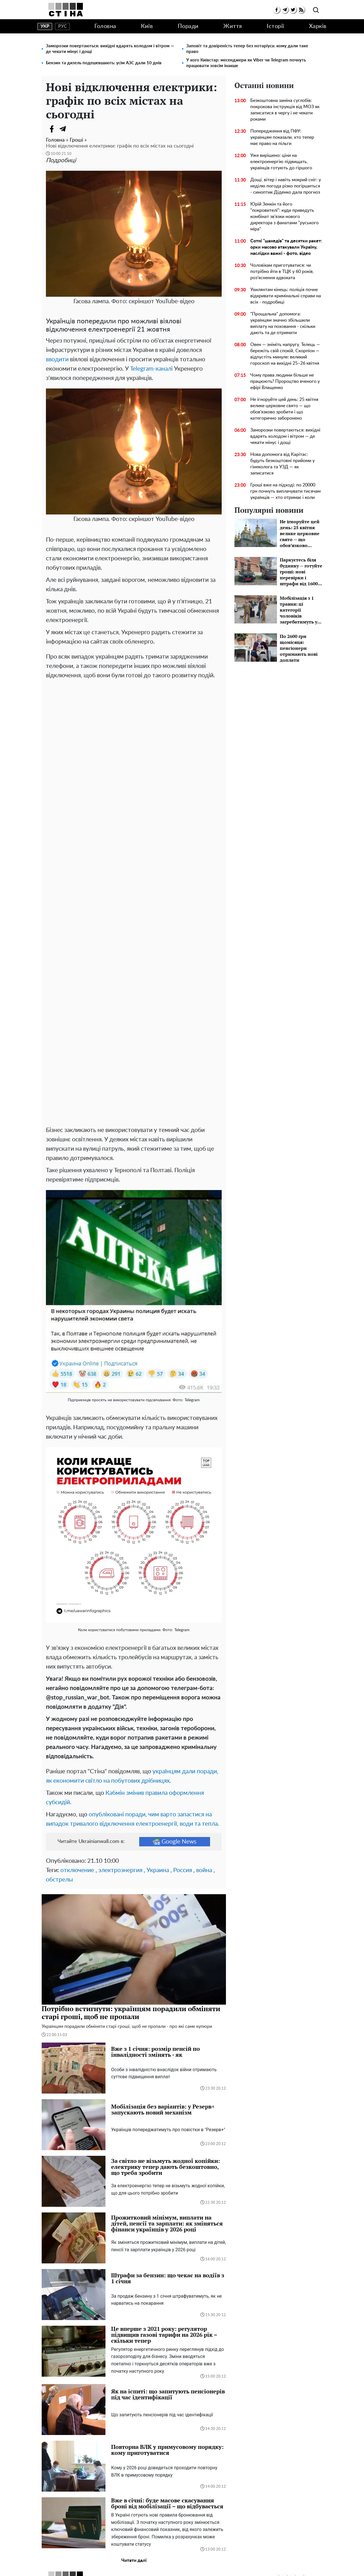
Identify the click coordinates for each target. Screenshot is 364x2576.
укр (45, 26)
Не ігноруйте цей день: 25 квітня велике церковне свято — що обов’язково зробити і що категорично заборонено (284, 408)
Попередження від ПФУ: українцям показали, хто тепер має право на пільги (282, 137)
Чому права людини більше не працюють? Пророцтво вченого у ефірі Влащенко (285, 381)
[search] (316, 10)
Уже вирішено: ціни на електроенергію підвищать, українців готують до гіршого (281, 161)
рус (62, 26)
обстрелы (59, 1788)
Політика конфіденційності (156, 2555)
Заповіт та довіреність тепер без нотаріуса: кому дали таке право (247, 49)
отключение (77, 1779)
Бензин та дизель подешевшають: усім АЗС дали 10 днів (104, 63)
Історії (275, 26)
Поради (188, 26)
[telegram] (284, 9)
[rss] (301, 9)
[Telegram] (63, 128)
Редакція (200, 2555)
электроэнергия (120, 1779)
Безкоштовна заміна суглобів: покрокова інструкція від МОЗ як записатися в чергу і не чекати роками (284, 109)
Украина (158, 1779)
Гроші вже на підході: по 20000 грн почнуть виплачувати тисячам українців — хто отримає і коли (285, 491)
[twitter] (293, 9)
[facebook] (276, 9)
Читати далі (134, 2469)
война (204, 1779)
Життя (232, 26)
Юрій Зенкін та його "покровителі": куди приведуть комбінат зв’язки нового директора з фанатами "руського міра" (284, 216)
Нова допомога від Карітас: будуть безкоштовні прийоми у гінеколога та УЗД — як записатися (282, 463)
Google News (174, 1750)
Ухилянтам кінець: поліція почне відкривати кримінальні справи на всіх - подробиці (285, 295)
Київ (147, 26)
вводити (57, 359)
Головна (105, 26)
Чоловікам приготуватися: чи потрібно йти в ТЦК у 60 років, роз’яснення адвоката (282, 271)
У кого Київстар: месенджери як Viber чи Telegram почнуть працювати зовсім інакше (246, 63)
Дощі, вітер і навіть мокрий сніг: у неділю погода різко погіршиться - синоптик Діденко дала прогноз (285, 186)
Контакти (226, 2555)
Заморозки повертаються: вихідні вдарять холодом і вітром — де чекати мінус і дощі (110, 49)
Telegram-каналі (151, 369)
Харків (318, 26)
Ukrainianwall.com (190, 2566)
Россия (182, 1779)
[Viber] (74, 128)
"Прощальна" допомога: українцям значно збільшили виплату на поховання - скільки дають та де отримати (282, 323)
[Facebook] (51, 128)
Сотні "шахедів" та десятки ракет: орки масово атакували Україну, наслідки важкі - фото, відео (286, 247)
